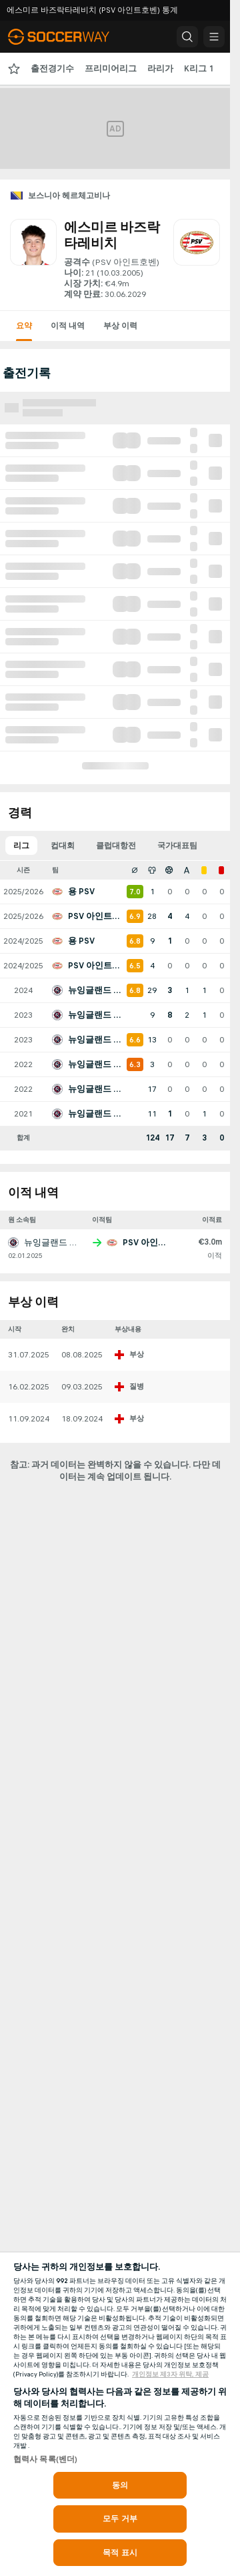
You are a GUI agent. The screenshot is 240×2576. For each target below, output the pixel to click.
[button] (187, 36)
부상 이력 (120, 325)
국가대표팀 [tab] (177, 845)
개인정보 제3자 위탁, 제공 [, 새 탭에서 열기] (170, 2374)
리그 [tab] (21, 845)
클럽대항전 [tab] (116, 845)
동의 (120, 2485)
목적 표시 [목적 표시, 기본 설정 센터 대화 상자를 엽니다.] (120, 2552)
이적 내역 (68, 325)
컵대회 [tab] (63, 845)
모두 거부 (120, 2518)
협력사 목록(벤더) (45, 2459)
